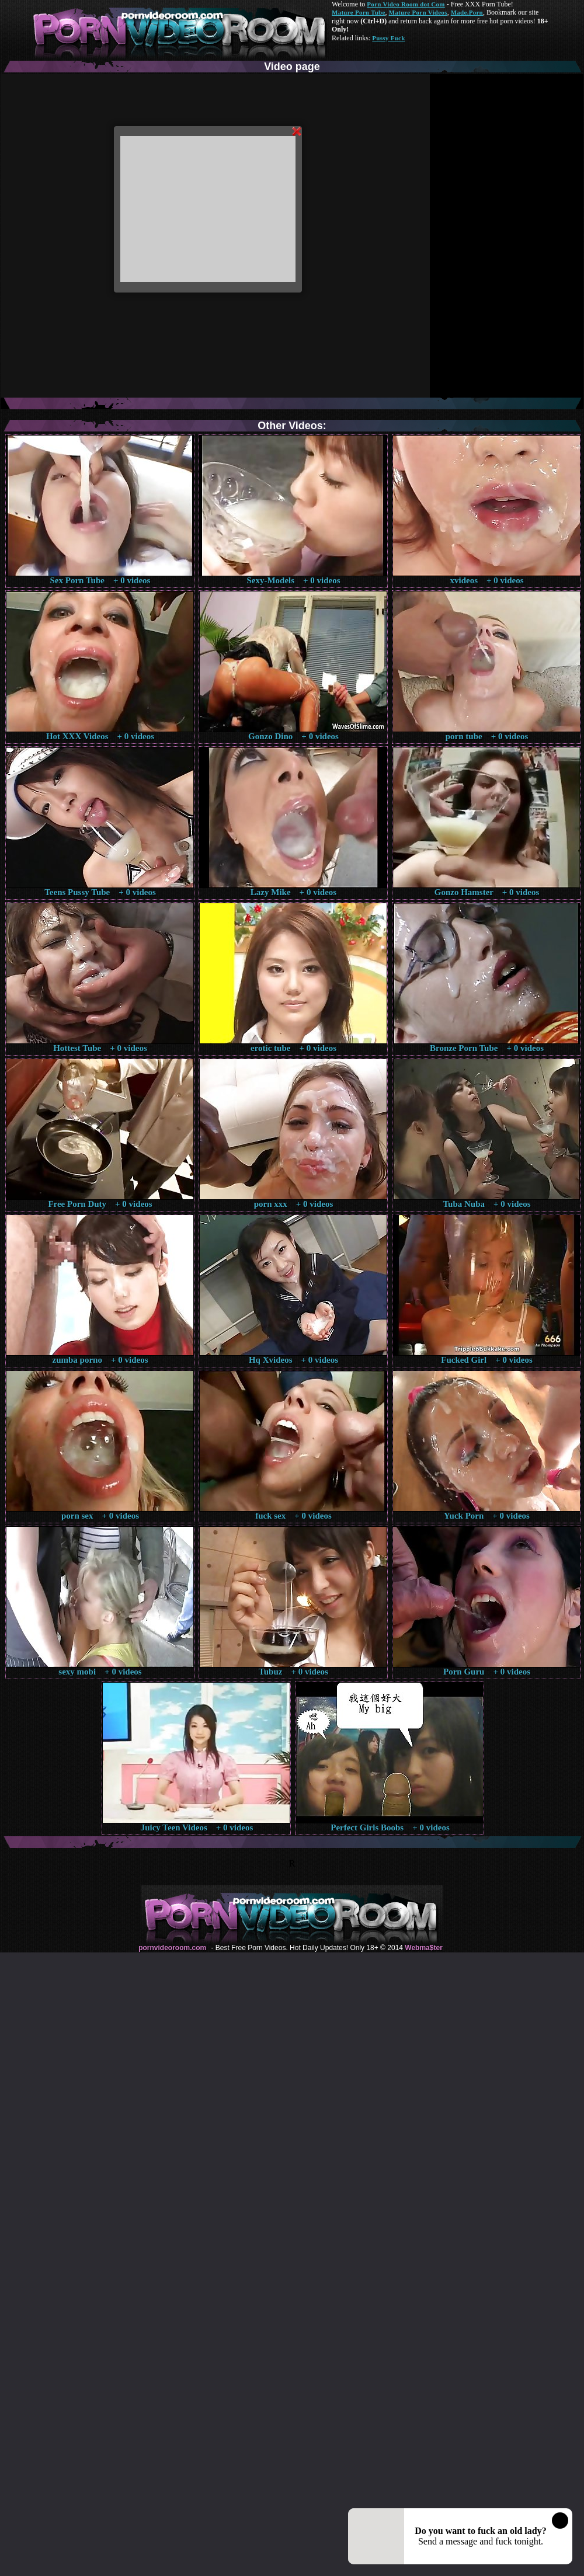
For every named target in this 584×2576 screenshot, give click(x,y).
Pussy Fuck (388, 37)
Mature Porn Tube (358, 12)
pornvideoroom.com (172, 1948)
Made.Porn (467, 12)
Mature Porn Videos (418, 12)
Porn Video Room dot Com (405, 4)
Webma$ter (423, 1948)
